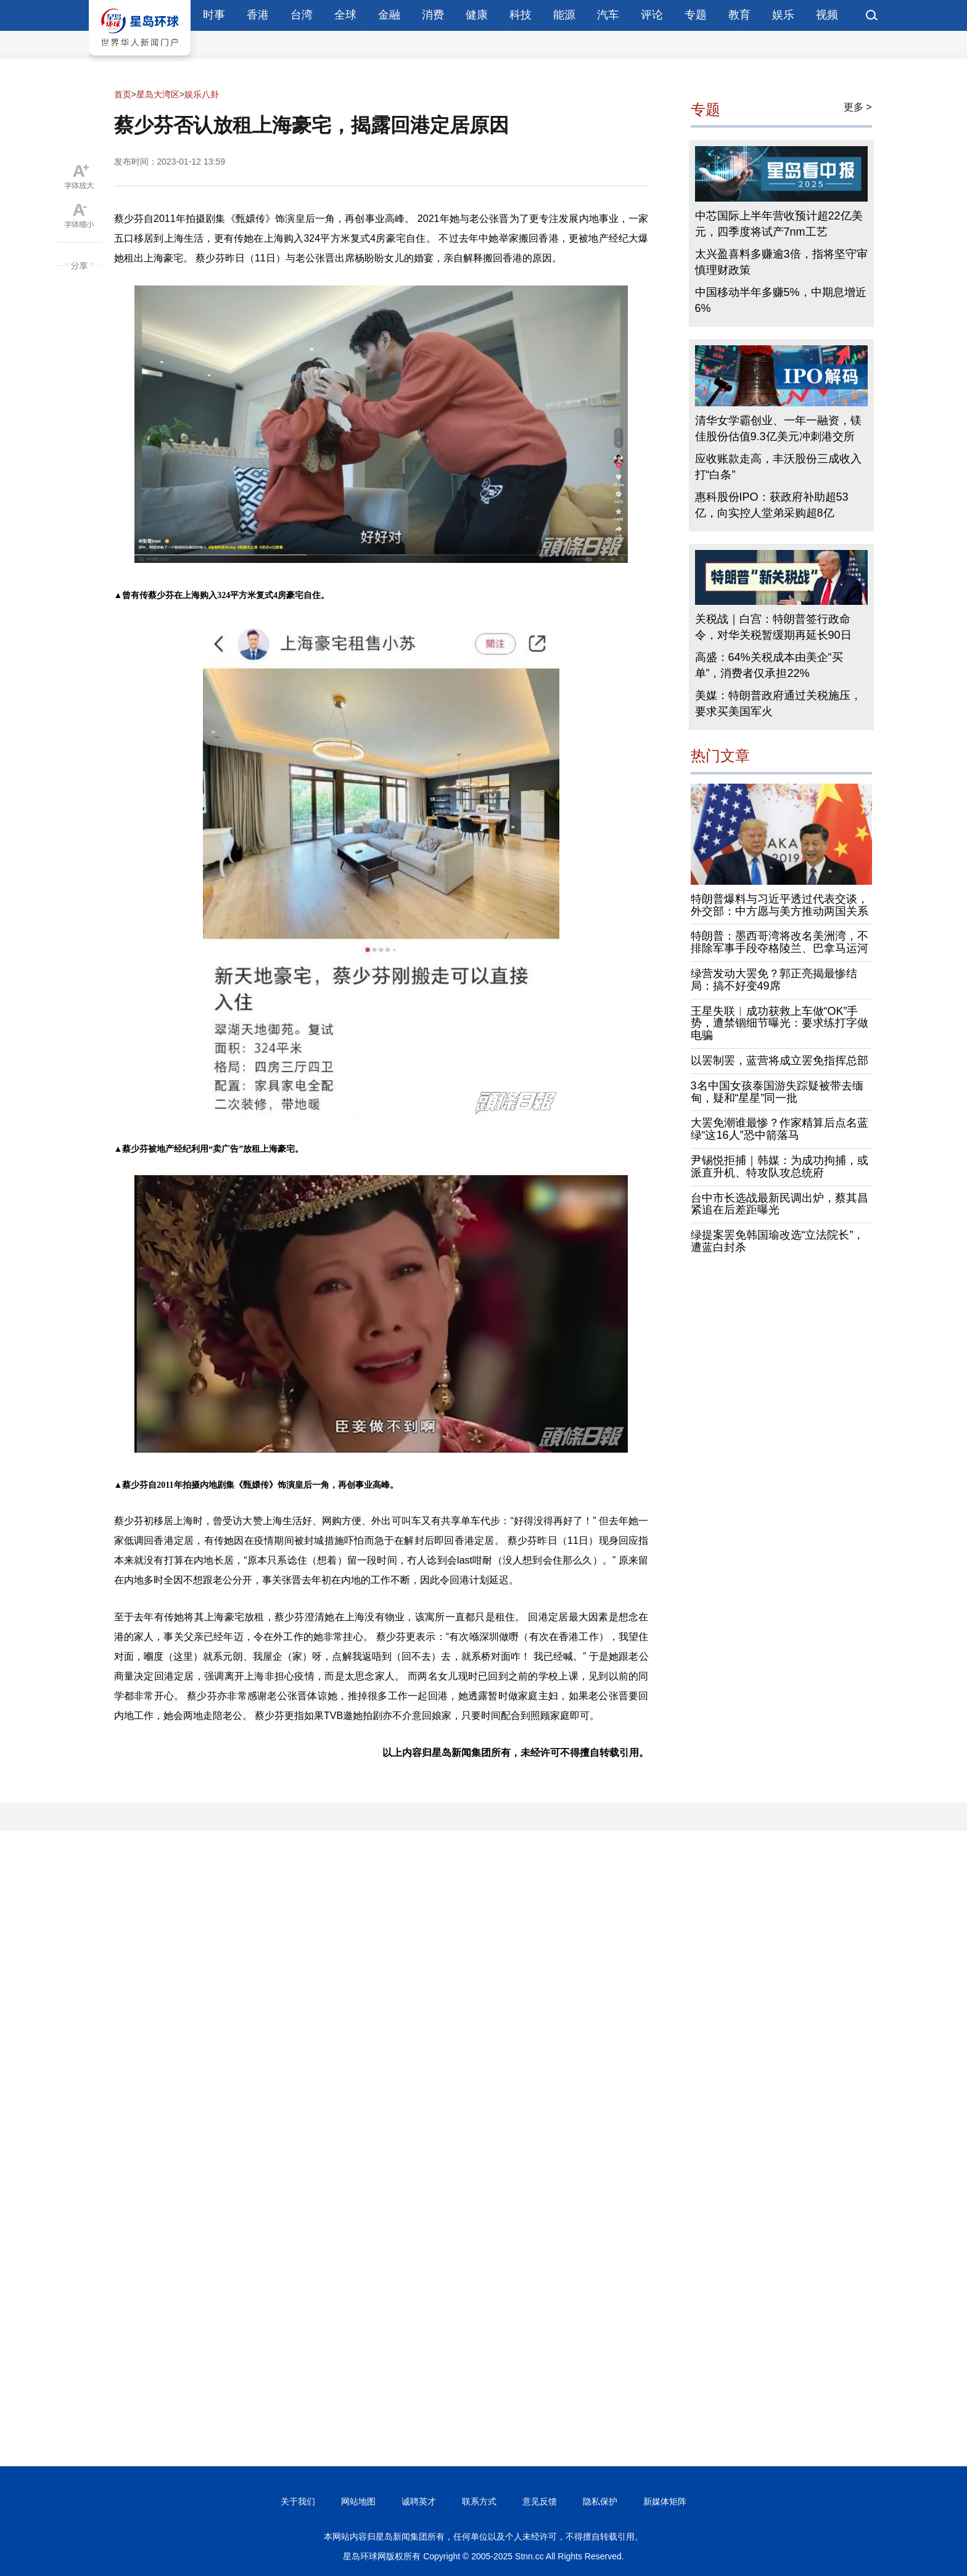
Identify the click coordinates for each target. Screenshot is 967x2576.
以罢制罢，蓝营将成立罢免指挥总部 (779, 1060)
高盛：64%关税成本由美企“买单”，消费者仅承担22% (769, 665)
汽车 (608, 15)
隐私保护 (600, 2501)
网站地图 (358, 2501)
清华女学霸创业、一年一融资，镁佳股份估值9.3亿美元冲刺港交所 (778, 428)
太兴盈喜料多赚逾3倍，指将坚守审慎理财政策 (781, 262)
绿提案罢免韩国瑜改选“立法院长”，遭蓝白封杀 (778, 1241)
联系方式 (479, 2501)
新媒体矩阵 (664, 2501)
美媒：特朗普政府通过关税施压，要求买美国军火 (778, 703)
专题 (696, 15)
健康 (477, 15)
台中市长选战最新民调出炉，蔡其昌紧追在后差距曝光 (779, 1204)
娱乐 (783, 15)
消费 (433, 15)
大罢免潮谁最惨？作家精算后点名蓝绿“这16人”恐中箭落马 (779, 1129)
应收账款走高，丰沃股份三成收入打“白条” (778, 467)
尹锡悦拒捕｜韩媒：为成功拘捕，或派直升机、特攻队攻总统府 (779, 1166)
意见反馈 (539, 2501)
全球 (345, 15)
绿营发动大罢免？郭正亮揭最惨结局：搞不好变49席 (774, 979)
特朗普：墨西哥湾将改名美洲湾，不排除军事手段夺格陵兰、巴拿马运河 (779, 942)
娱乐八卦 (201, 94)
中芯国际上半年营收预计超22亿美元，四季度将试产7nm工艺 (779, 224)
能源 (564, 15)
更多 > (858, 107)
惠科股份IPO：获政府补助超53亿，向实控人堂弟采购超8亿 (772, 505)
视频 (827, 15)
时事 (214, 15)
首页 (122, 94)
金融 (389, 15)
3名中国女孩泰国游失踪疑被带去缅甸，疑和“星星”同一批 (777, 1092)
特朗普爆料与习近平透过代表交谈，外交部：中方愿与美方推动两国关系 (779, 905)
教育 (739, 15)
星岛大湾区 (157, 94)
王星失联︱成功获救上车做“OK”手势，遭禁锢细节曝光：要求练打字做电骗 (779, 1023)
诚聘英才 (418, 2501)
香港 (258, 15)
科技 (520, 15)
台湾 (301, 15)
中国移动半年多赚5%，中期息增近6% (780, 300)
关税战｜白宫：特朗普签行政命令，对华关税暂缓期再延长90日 (773, 627)
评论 (652, 15)
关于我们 (298, 2501)
